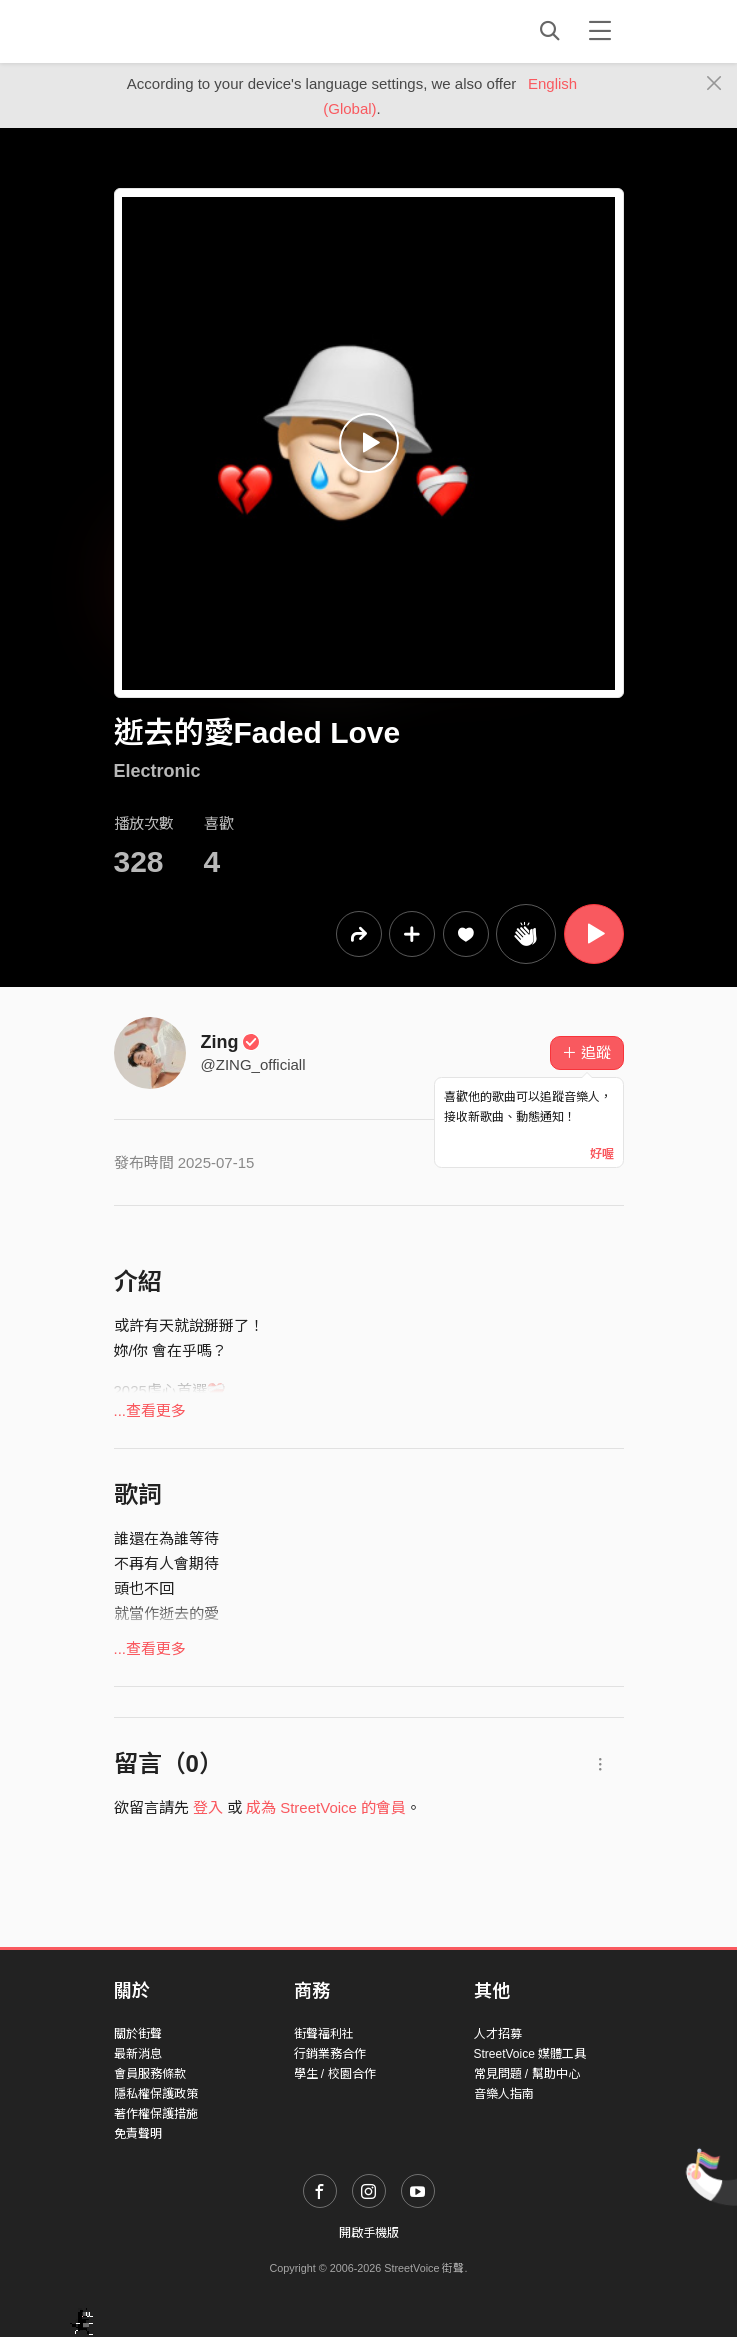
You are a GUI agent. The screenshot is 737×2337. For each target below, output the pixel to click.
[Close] (714, 84)
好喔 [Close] (602, 1154)
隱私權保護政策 (156, 2094)
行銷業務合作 (330, 2054)
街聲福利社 (324, 2034)
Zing (231, 1042)
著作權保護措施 (156, 2114)
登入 (208, 1807)
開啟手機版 (369, 2233)
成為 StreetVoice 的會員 (326, 1807)
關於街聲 (138, 2034)
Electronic (157, 771)
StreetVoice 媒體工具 (530, 2054)
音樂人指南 (504, 2094)
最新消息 (138, 2054)
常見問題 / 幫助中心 (527, 2074)
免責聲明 (138, 2134)
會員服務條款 (150, 2074)
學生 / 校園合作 (335, 2074)
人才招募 (498, 2034)
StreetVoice (196, 31)
